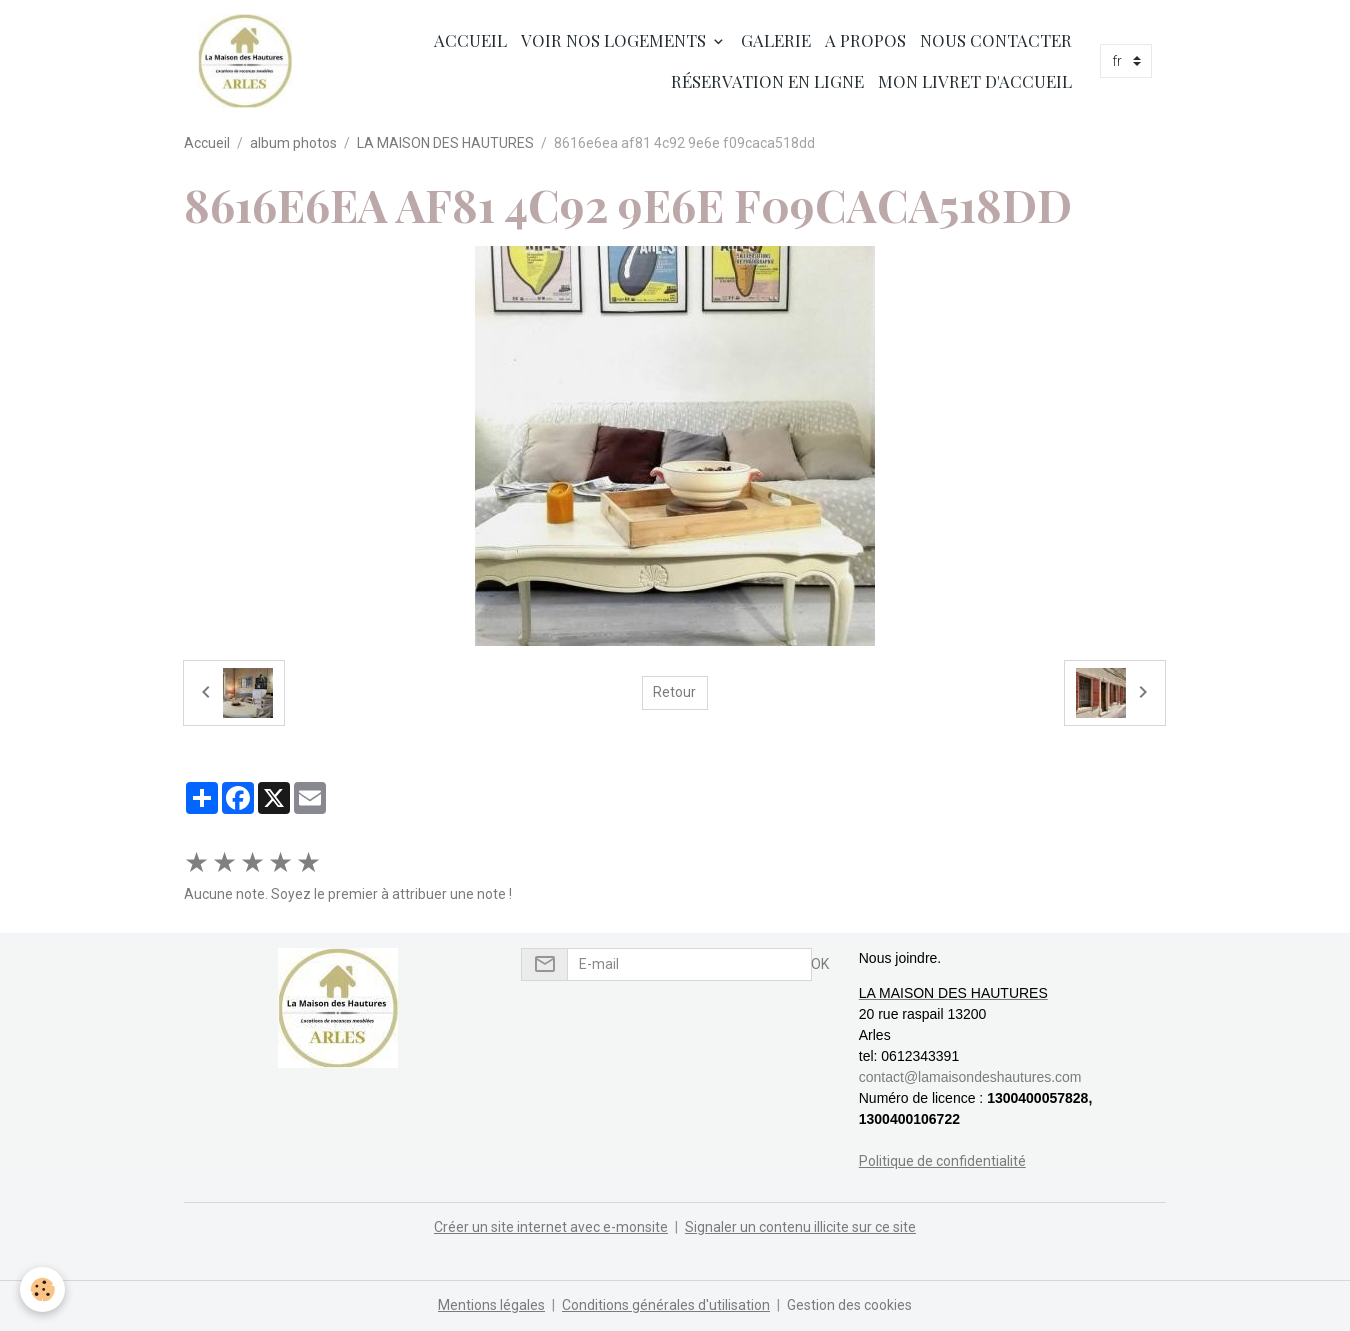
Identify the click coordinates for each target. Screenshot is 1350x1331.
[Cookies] (42, 1289)
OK (820, 964)
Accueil (469, 40)
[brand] (245, 61)
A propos (865, 40)
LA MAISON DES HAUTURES (445, 143)
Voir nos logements (615, 40)
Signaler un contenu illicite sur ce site (800, 1227)
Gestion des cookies (849, 1305)
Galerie (776, 40)
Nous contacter (996, 40)
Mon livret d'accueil (975, 81)
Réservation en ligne (767, 81)
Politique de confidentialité (942, 1161)
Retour (674, 692)
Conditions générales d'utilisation (666, 1305)
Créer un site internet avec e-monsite (551, 1227)
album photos (293, 143)
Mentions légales (491, 1305)
